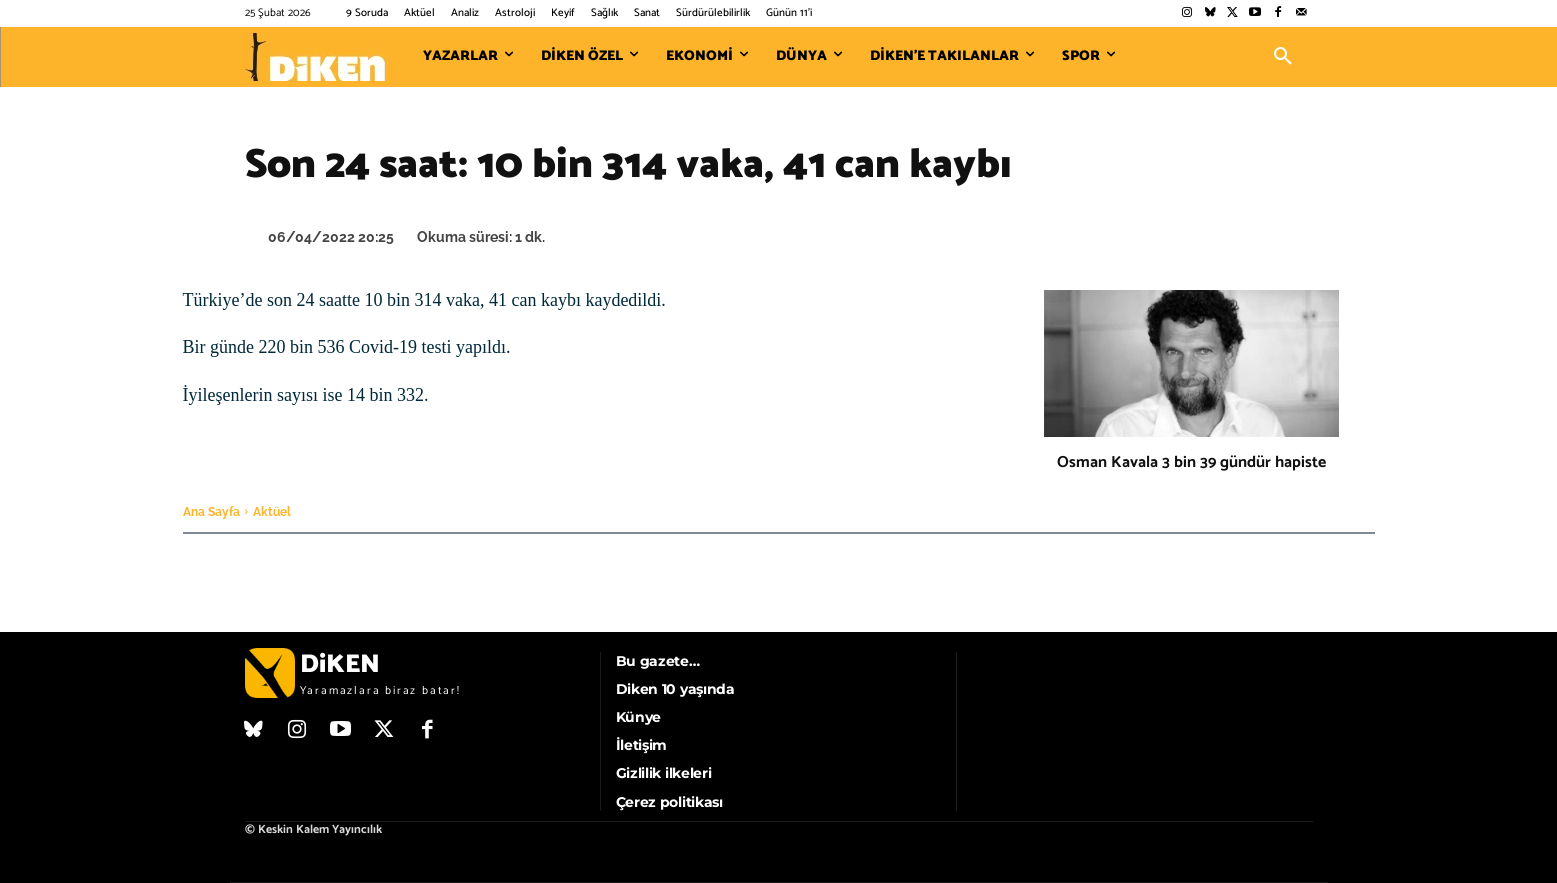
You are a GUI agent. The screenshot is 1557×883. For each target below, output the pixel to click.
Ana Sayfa (211, 512)
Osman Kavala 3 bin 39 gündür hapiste (1191, 462)
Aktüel (272, 512)
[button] (1283, 57)
